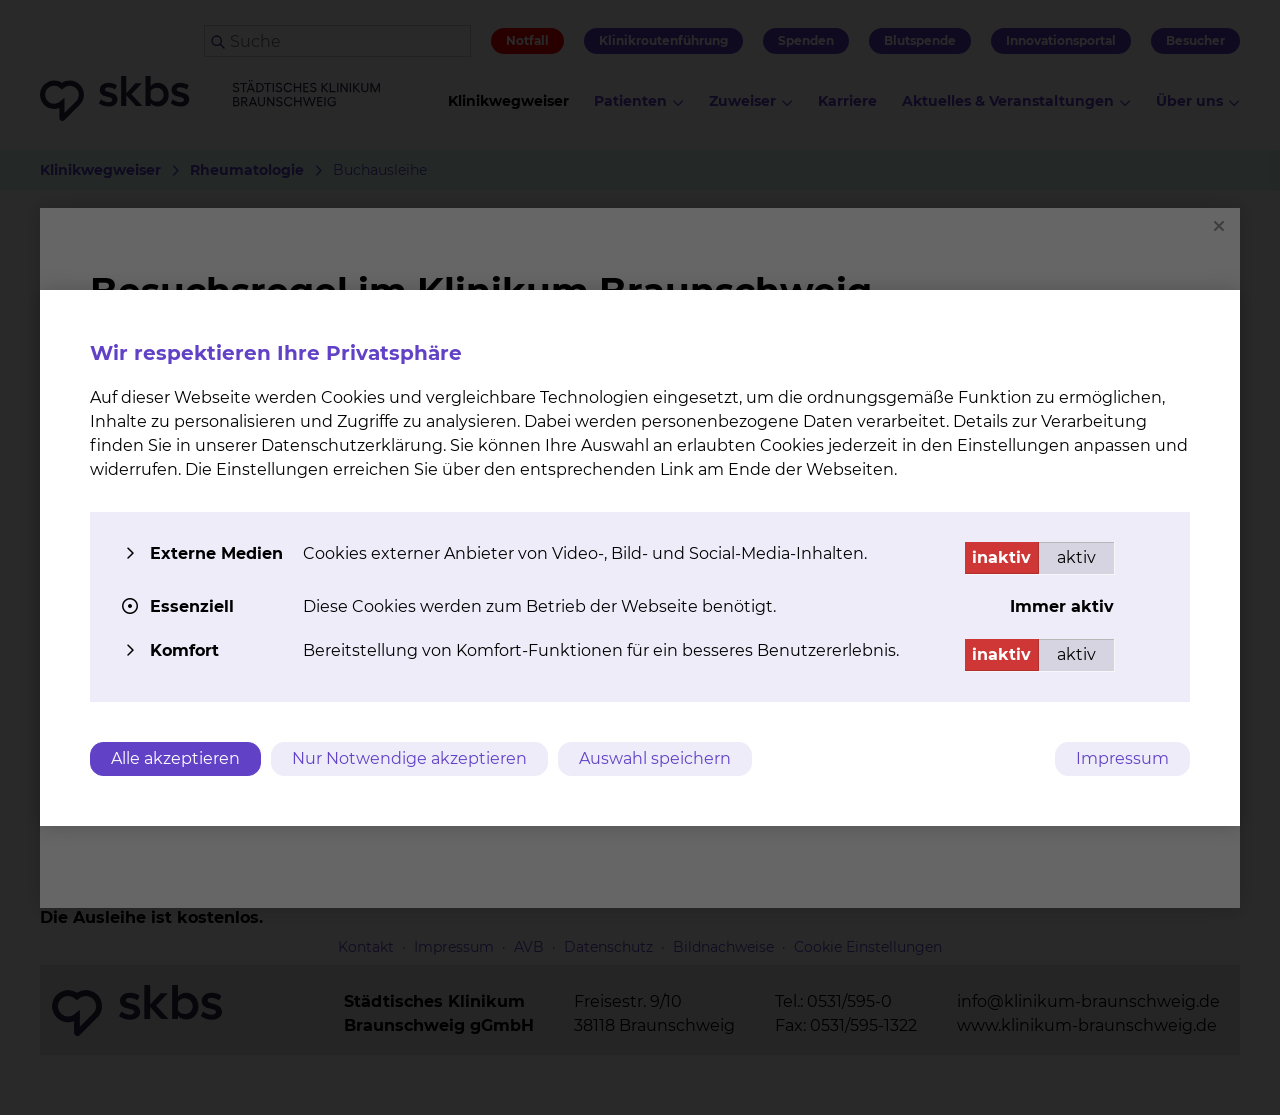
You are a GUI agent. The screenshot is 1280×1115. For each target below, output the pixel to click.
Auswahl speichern (655, 758)
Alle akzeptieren (175, 758)
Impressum (1122, 758)
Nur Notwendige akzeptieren (409, 758)
